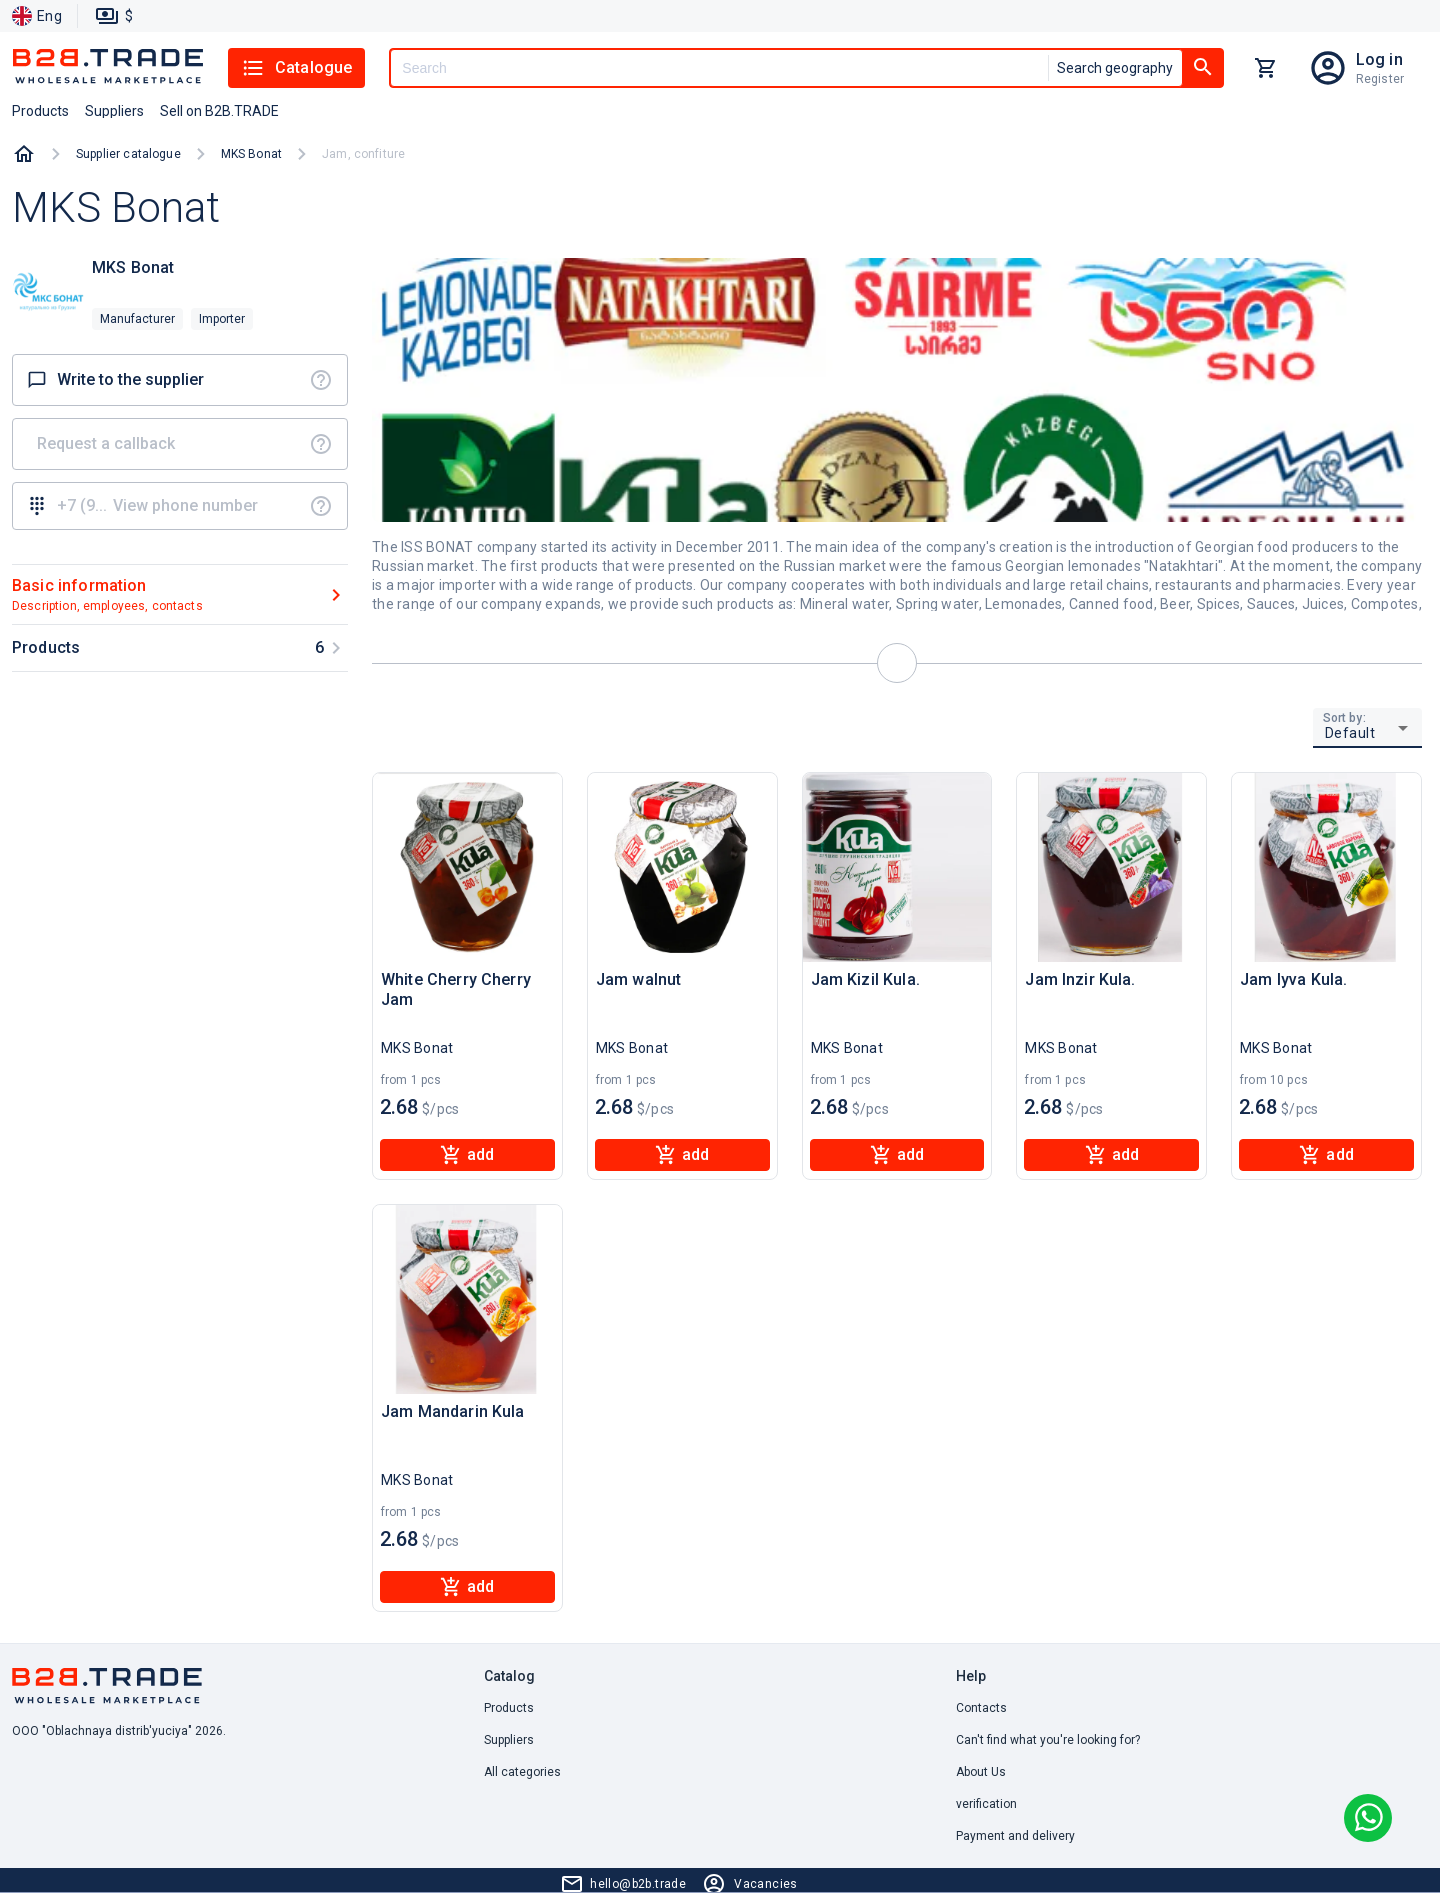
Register (1380, 79)
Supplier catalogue (128, 154)
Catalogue (296, 68)
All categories (522, 1772)
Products (509, 1708)
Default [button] (1350, 733)
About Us (981, 1772)
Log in (1379, 59)
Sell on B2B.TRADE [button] (219, 111)
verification (986, 1804)
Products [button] (40, 111)
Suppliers (509, 1740)
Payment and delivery (1015, 1836)
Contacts (981, 1708)
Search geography (1115, 68)
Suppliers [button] (114, 111)
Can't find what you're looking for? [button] (1048, 1740)
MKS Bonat (251, 154)
